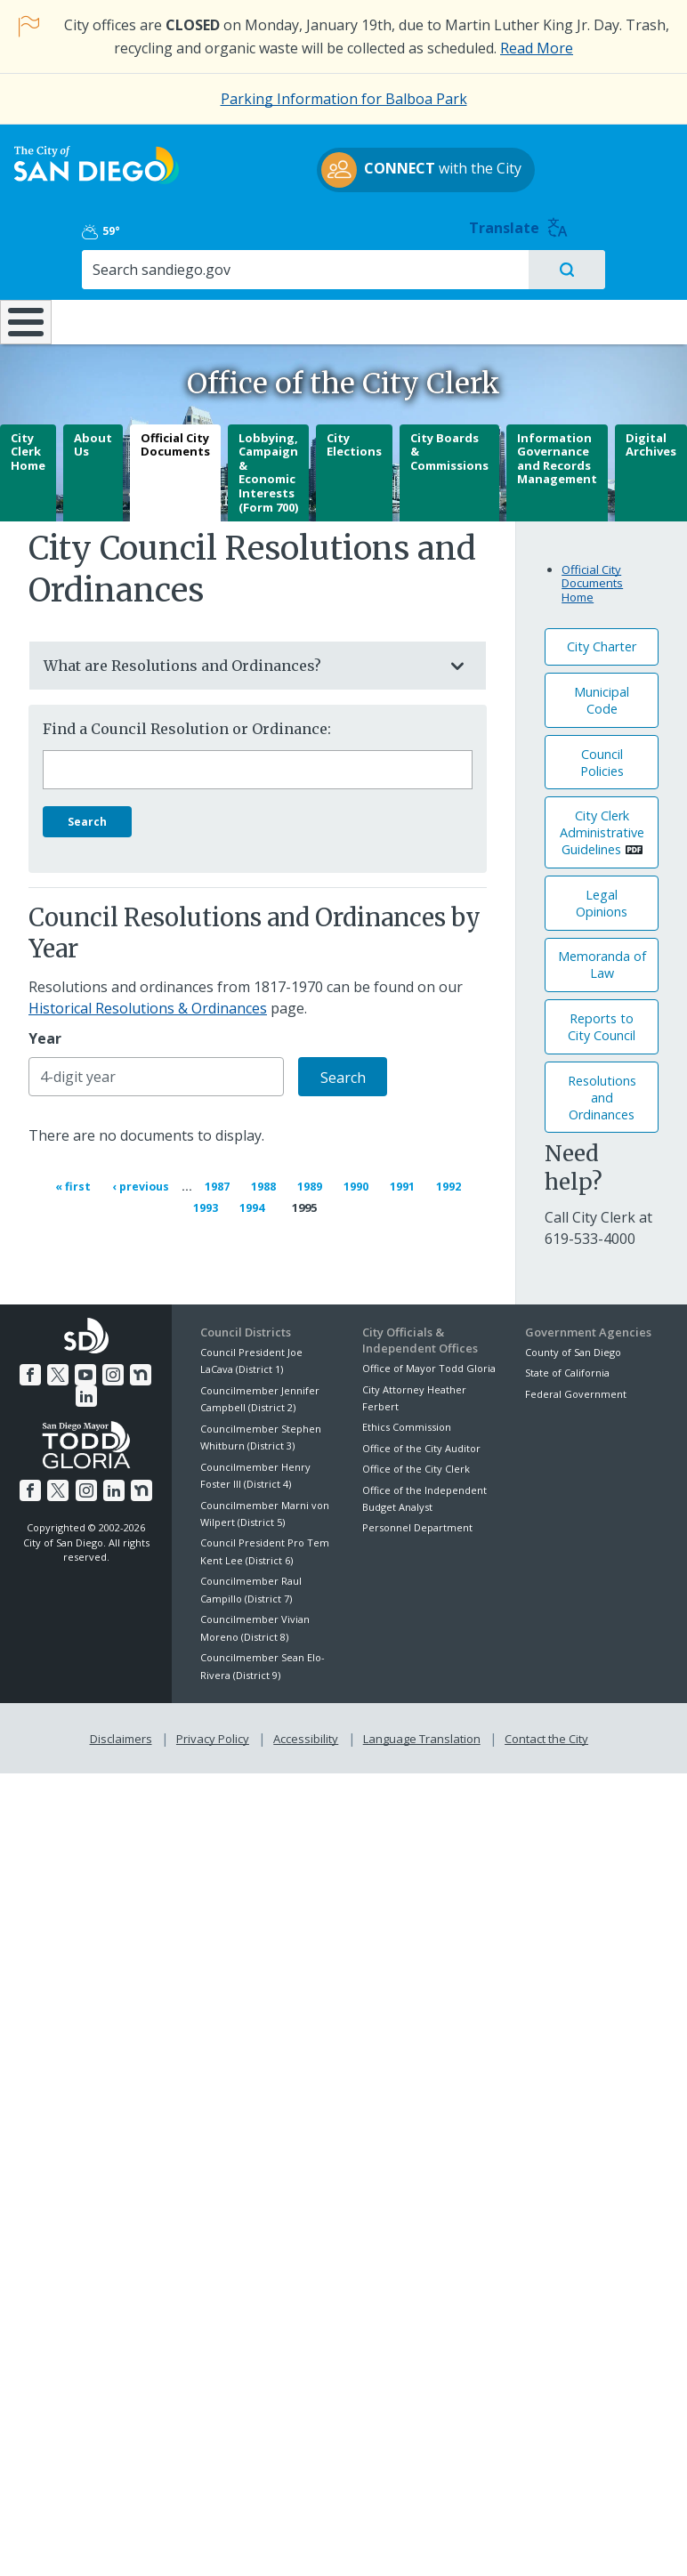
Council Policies (602, 755)
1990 (359, 1177)
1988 (266, 1177)
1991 (405, 1177)
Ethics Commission (406, 1419)
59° (541, 164)
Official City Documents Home (592, 576)
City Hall (630, 267)
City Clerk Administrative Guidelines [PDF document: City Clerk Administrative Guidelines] (602, 825)
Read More (536, 48)
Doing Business (301, 276)
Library (406, 267)
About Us (93, 438)
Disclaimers (124, 1728)
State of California (567, 1365)
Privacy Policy (214, 1728)
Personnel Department (417, 1520)
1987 (220, 1177)
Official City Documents (175, 438)
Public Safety (516, 276)
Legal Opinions (601, 896)
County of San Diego (573, 1344)
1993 (213, 1199)
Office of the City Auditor (421, 1440)
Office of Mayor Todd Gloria (429, 1360)
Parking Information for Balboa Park (344, 99)
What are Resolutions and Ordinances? (240, 658)
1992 (451, 1177)
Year (44, 1032)
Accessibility (305, 1728)
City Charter (601, 640)
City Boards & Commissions (449, 444)
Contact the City (543, 1728)
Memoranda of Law (602, 958)
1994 (260, 1199)
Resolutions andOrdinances (602, 1090)
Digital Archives (651, 438)
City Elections (354, 438)
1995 (304, 1200)
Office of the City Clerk (416, 1460)
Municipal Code (601, 693)
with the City (339, 189)
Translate (636, 161)
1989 (312, 1177)
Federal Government (575, 1386)
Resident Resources (198, 276)
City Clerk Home (28, 444)
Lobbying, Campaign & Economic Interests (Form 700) (268, 465)
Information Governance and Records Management (557, 451)
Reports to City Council (601, 1020)
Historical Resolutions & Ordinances (147, 1002)
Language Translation (420, 1728)
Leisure (94, 267)
